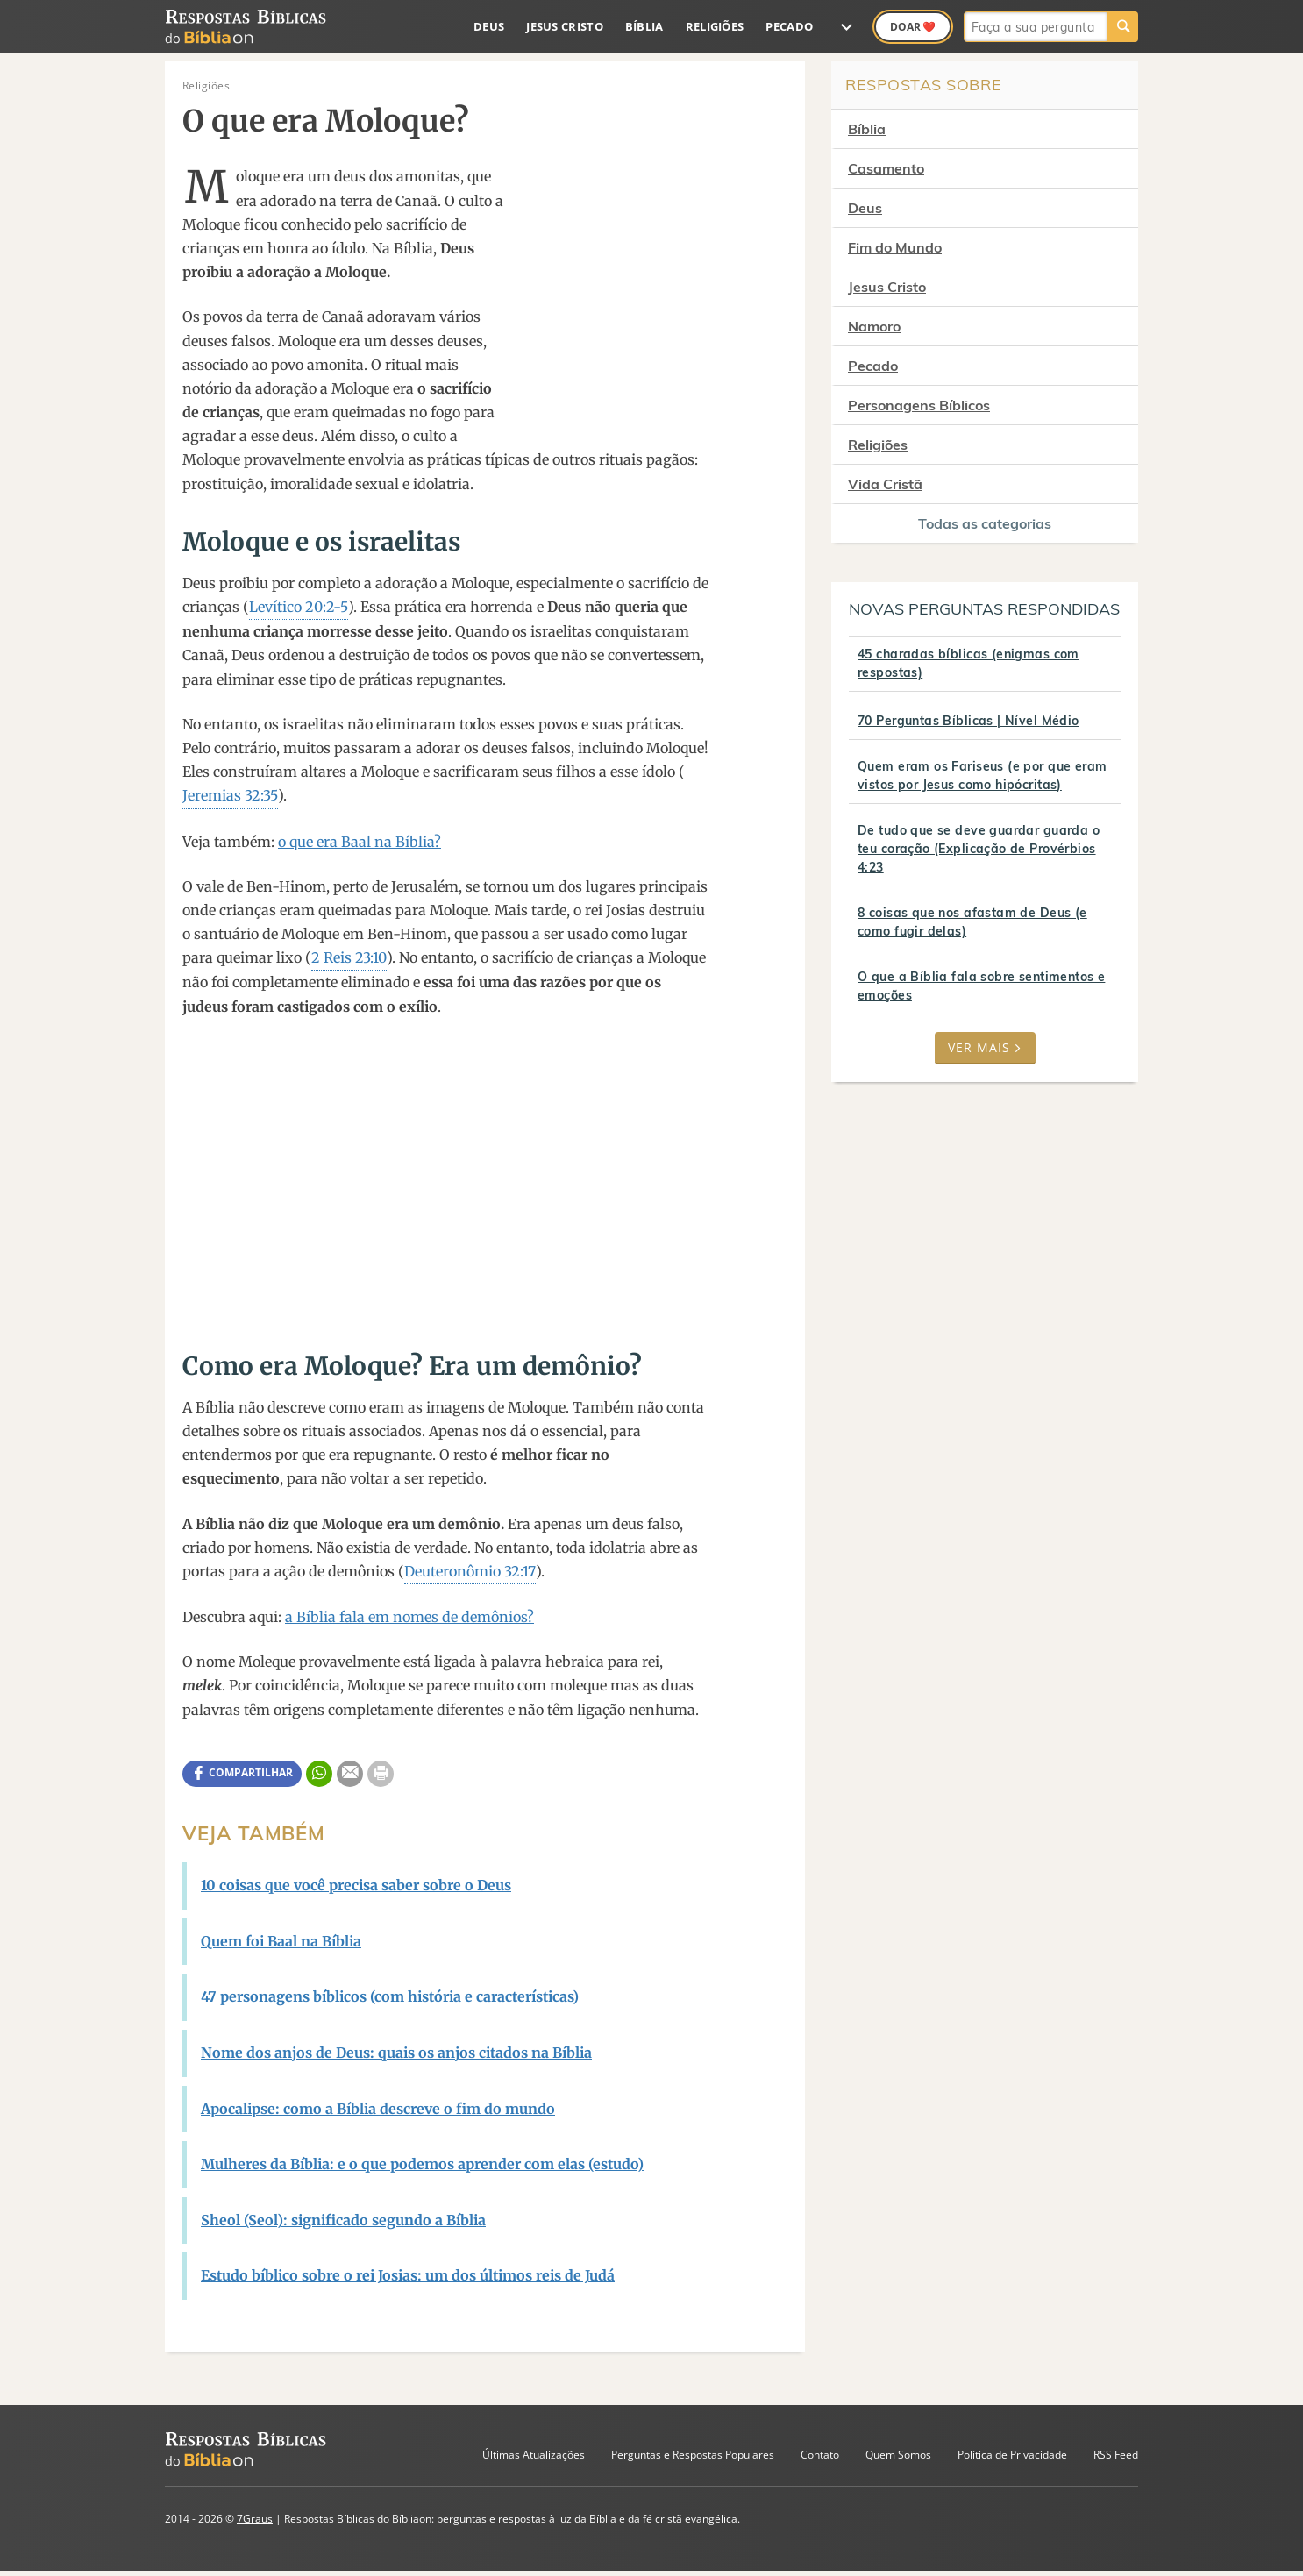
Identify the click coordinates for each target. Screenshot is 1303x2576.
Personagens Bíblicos (919, 405)
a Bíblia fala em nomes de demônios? (409, 1617)
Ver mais (985, 1047)
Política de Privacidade (1012, 2454)
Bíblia (644, 26)
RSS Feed (1115, 2454)
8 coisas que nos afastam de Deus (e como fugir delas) (972, 922)
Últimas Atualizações (533, 2454)
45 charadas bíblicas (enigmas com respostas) (968, 663)
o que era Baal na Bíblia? (359, 841)
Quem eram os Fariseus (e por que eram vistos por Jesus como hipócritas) (982, 775)
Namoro (874, 326)
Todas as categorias (984, 523)
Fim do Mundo (895, 247)
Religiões (715, 26)
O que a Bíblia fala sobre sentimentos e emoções (981, 986)
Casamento (886, 168)
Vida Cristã (885, 484)
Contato (820, 2454)
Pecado (789, 26)
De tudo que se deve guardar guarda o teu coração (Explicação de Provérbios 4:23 (979, 848)
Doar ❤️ (913, 26)
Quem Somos (898, 2454)
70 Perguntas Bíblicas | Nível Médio (968, 721)
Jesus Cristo (564, 26)
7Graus (255, 2518)
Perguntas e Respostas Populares (692, 2454)
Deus (488, 26)
